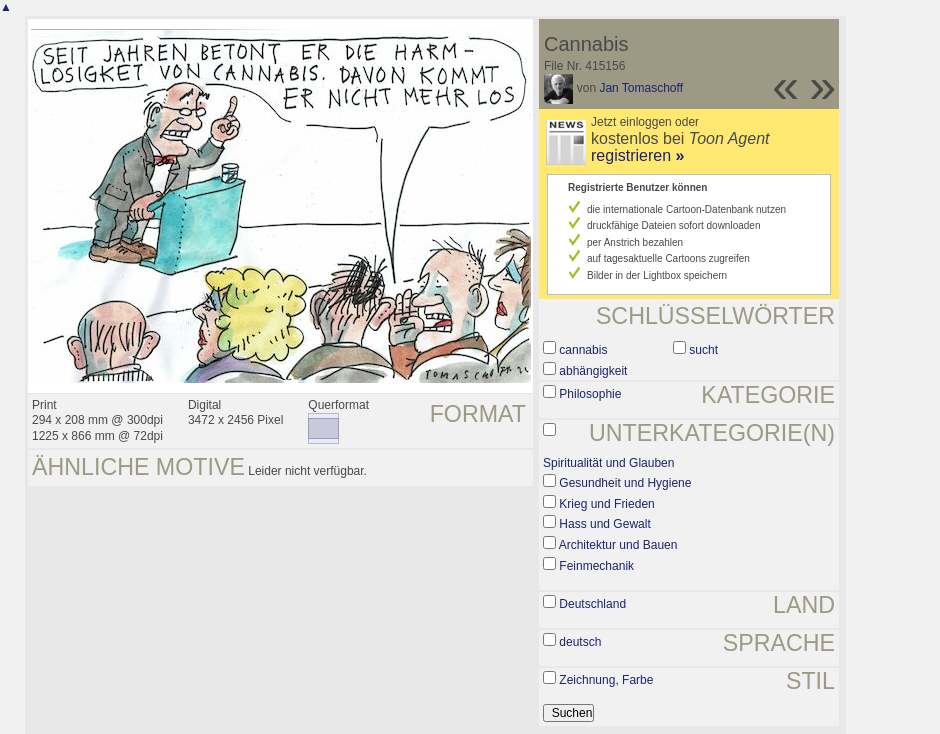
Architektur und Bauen (618, 545)
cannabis (583, 350)
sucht (703, 350)
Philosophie (590, 394)
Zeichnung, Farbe (606, 680)
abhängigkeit (593, 371)
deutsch (580, 642)
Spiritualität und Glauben (608, 463)
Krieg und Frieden (606, 504)
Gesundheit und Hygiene (625, 483)
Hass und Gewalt (604, 524)
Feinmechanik (596, 566)
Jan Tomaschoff (641, 88)
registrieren (637, 155)
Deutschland (592, 604)
